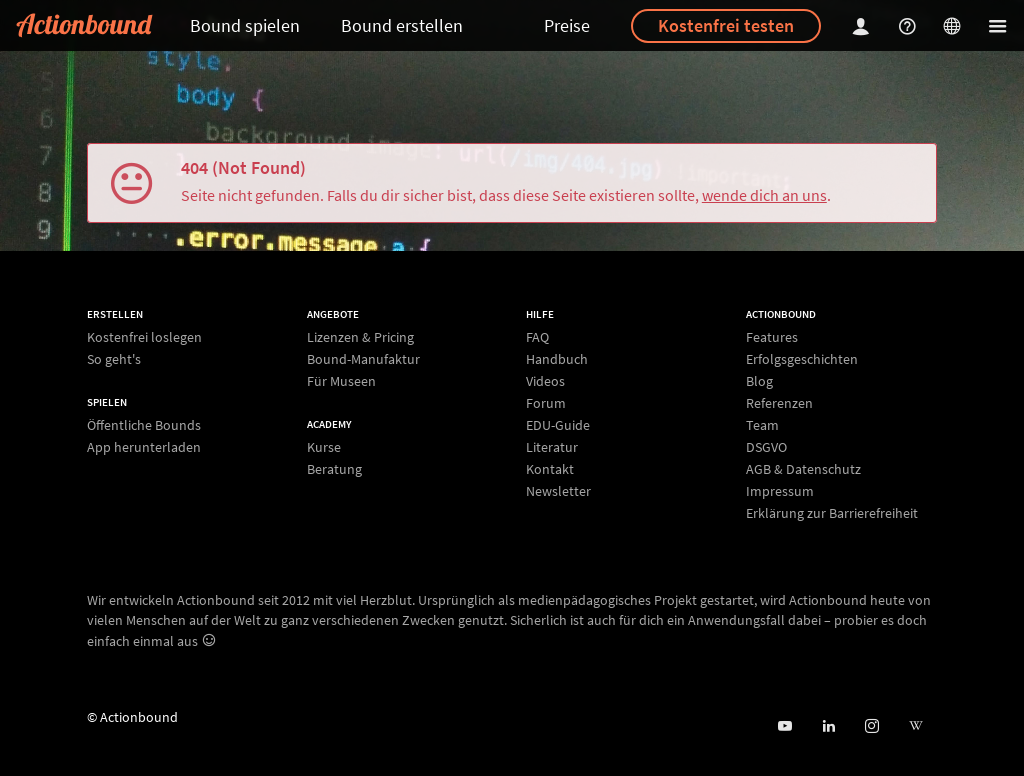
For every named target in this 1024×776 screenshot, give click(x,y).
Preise (567, 25)
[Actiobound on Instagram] (871, 726)
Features (772, 337)
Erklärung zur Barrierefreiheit (832, 512)
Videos (545, 381)
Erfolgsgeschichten (802, 359)
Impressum (780, 491)
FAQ (537, 337)
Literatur (552, 447)
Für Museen (341, 380)
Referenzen (779, 403)
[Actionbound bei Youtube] (784, 726)
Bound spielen (245, 25)
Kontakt (550, 469)
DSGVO (766, 447)
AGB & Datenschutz (803, 469)
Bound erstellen (402, 25)
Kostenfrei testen (726, 25)
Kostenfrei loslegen (144, 337)
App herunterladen (144, 446)
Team (762, 425)
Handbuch (557, 359)
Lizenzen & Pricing (360, 337)
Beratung (334, 468)
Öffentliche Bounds (144, 425)
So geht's (114, 358)
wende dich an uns (764, 195)
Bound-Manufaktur (363, 359)
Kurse (324, 447)
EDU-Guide (558, 425)
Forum (546, 403)
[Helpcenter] (910, 25)
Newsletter (558, 490)
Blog (759, 381)
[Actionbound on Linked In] (828, 726)
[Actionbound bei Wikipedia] (915, 726)
